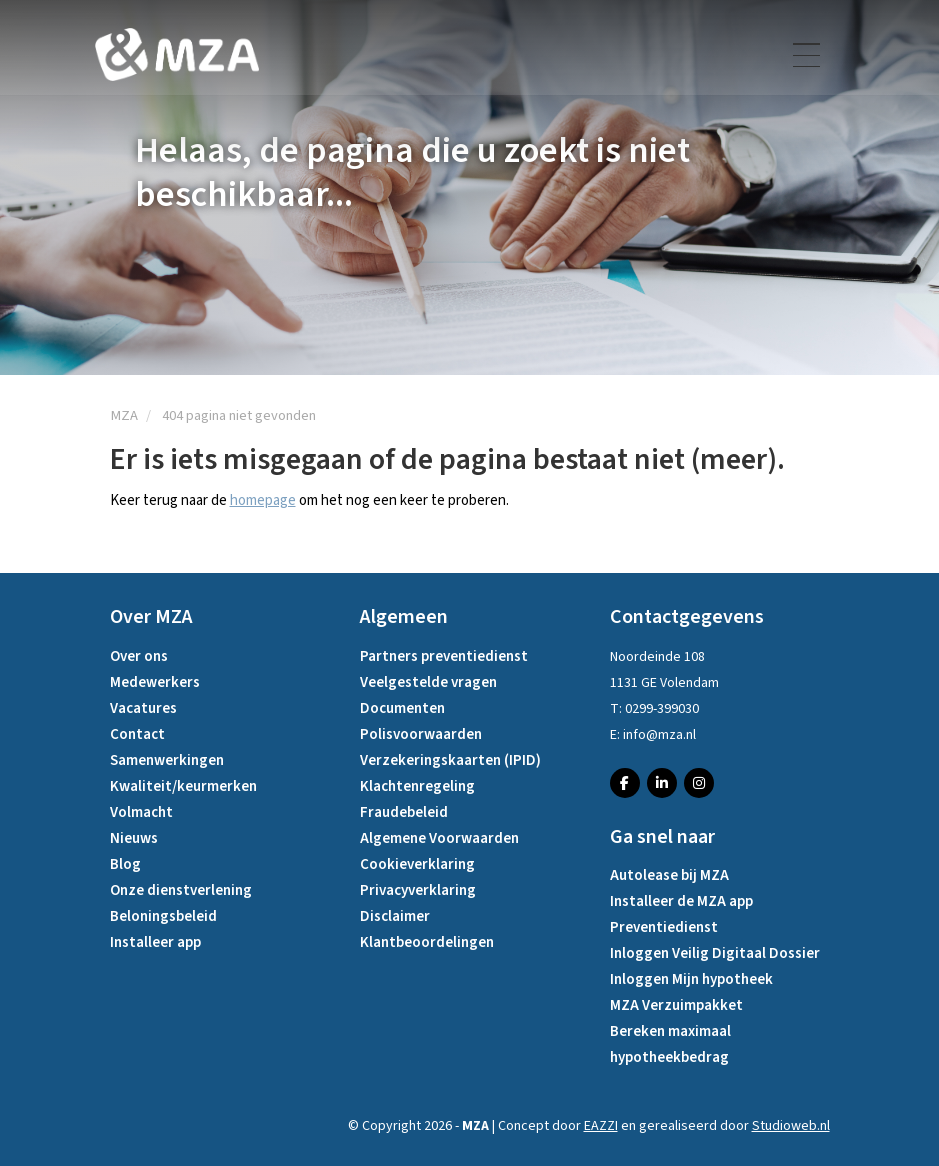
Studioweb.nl (791, 1126)
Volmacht (141, 812)
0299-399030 (662, 709)
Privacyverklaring (418, 890)
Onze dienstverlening (181, 890)
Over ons (139, 656)
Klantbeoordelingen (427, 942)
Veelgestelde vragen (428, 682)
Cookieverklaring (417, 864)
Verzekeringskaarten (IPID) (450, 760)
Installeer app (155, 942)
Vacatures (143, 708)
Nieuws (134, 838)
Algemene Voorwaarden (439, 838)
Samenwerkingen (167, 760)
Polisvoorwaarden (421, 734)
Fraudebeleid (404, 812)
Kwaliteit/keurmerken (183, 786)
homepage (263, 500)
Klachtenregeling (417, 786)
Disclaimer (395, 916)
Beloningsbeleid (163, 916)
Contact (137, 734)
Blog (125, 864)
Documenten (402, 708)
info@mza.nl (659, 735)
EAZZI (601, 1126)
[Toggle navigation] (808, 61)
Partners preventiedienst (444, 656)
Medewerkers (155, 682)
